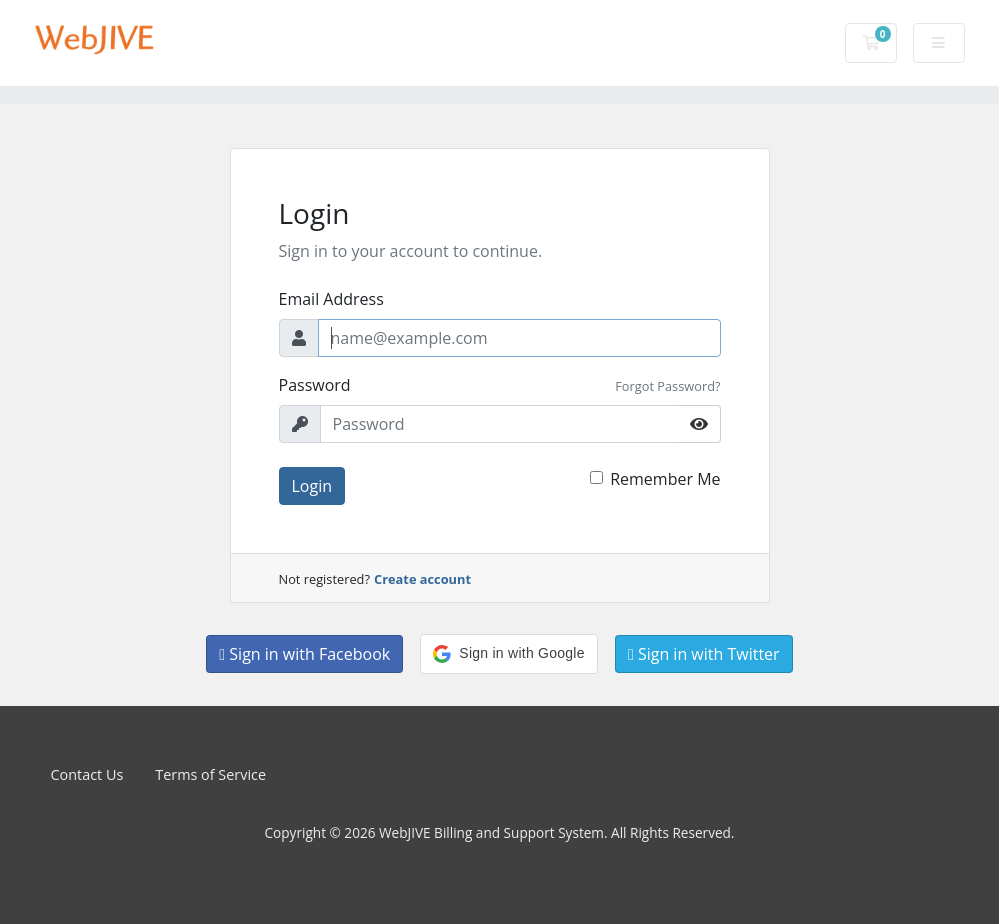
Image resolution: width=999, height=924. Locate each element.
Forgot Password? (667, 386)
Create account (422, 579)
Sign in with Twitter (704, 654)
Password (315, 385)
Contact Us (87, 774)
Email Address (331, 299)
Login (312, 486)
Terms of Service (210, 774)
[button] (508, 654)
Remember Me (665, 479)
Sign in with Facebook (304, 654)
